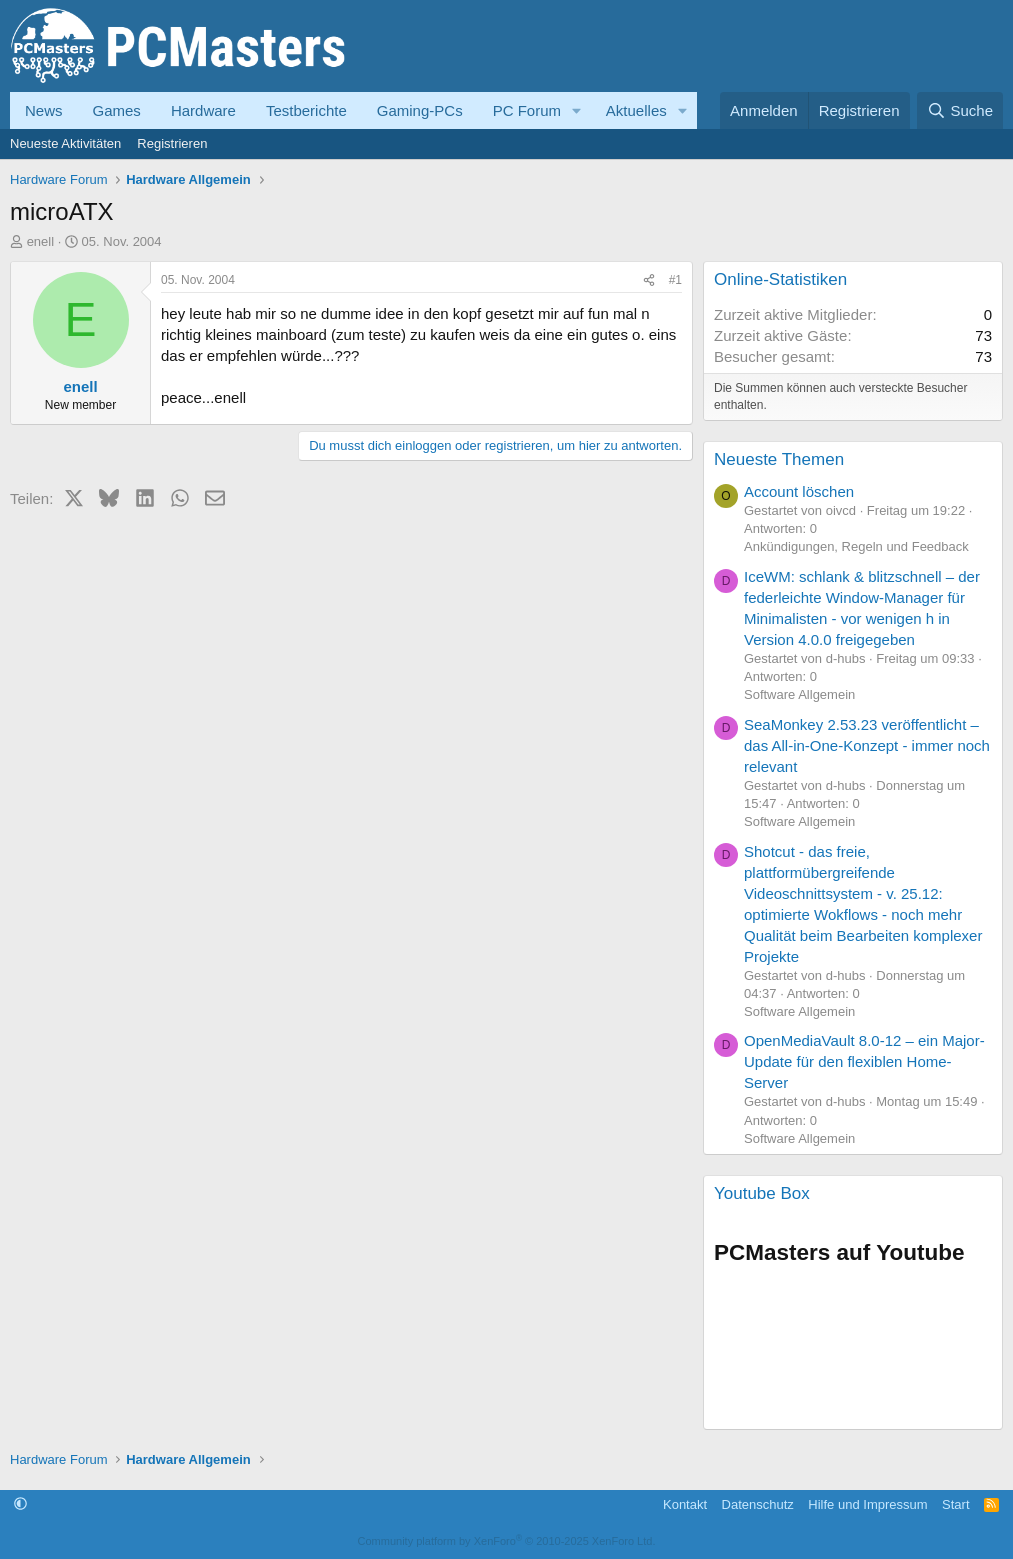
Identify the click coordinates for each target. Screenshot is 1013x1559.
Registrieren (172, 143)
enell (40, 241)
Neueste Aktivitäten (65, 143)
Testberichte (306, 110)
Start (955, 1504)
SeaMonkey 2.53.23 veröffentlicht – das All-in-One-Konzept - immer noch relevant (867, 745)
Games (117, 110)
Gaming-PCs (420, 110)
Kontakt (685, 1504)
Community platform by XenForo (507, 1541)
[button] (577, 110)
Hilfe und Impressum (867, 1504)
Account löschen (799, 491)
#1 (675, 280)
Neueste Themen (779, 459)
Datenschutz (758, 1504)
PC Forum (527, 110)
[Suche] (960, 110)
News (44, 110)
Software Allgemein (799, 694)
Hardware (203, 110)
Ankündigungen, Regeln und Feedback (856, 546)
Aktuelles (636, 110)
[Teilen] (649, 280)
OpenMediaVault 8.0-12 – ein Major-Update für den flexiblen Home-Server (864, 1061)
